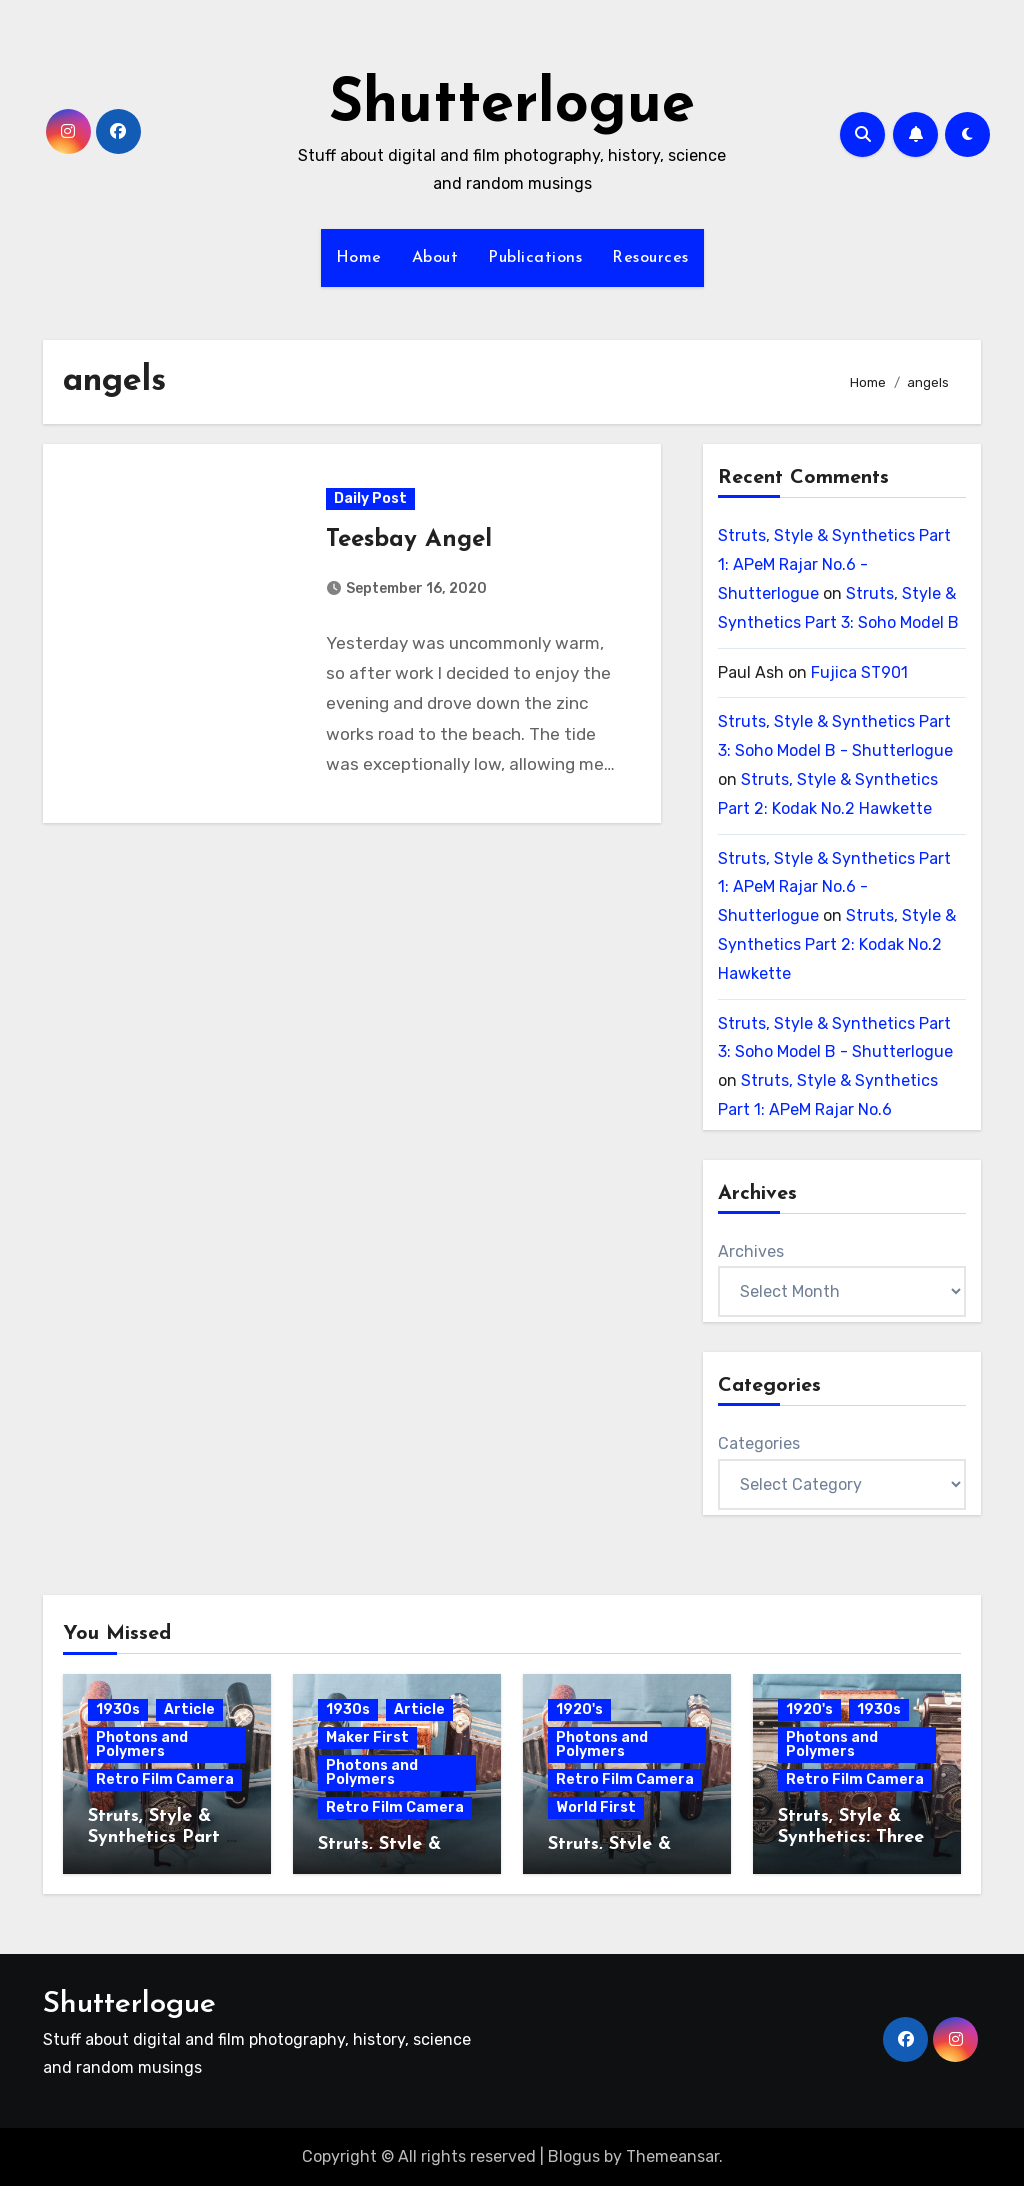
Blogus (574, 2156)
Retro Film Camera (165, 1779)
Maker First (367, 1737)
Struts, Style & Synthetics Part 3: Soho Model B (164, 1838)
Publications (535, 258)
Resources (650, 258)
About (435, 258)
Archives (751, 1251)
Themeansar (672, 2156)
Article (189, 1709)
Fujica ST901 (859, 672)
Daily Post (370, 499)
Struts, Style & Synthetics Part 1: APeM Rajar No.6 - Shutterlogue (834, 564)
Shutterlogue (512, 106)
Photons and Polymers (142, 1744)
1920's (579, 1709)
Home (359, 258)
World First (596, 1807)
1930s (118, 1709)
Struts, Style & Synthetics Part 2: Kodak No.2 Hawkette (837, 944)
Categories (759, 1443)
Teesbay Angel (409, 541)
